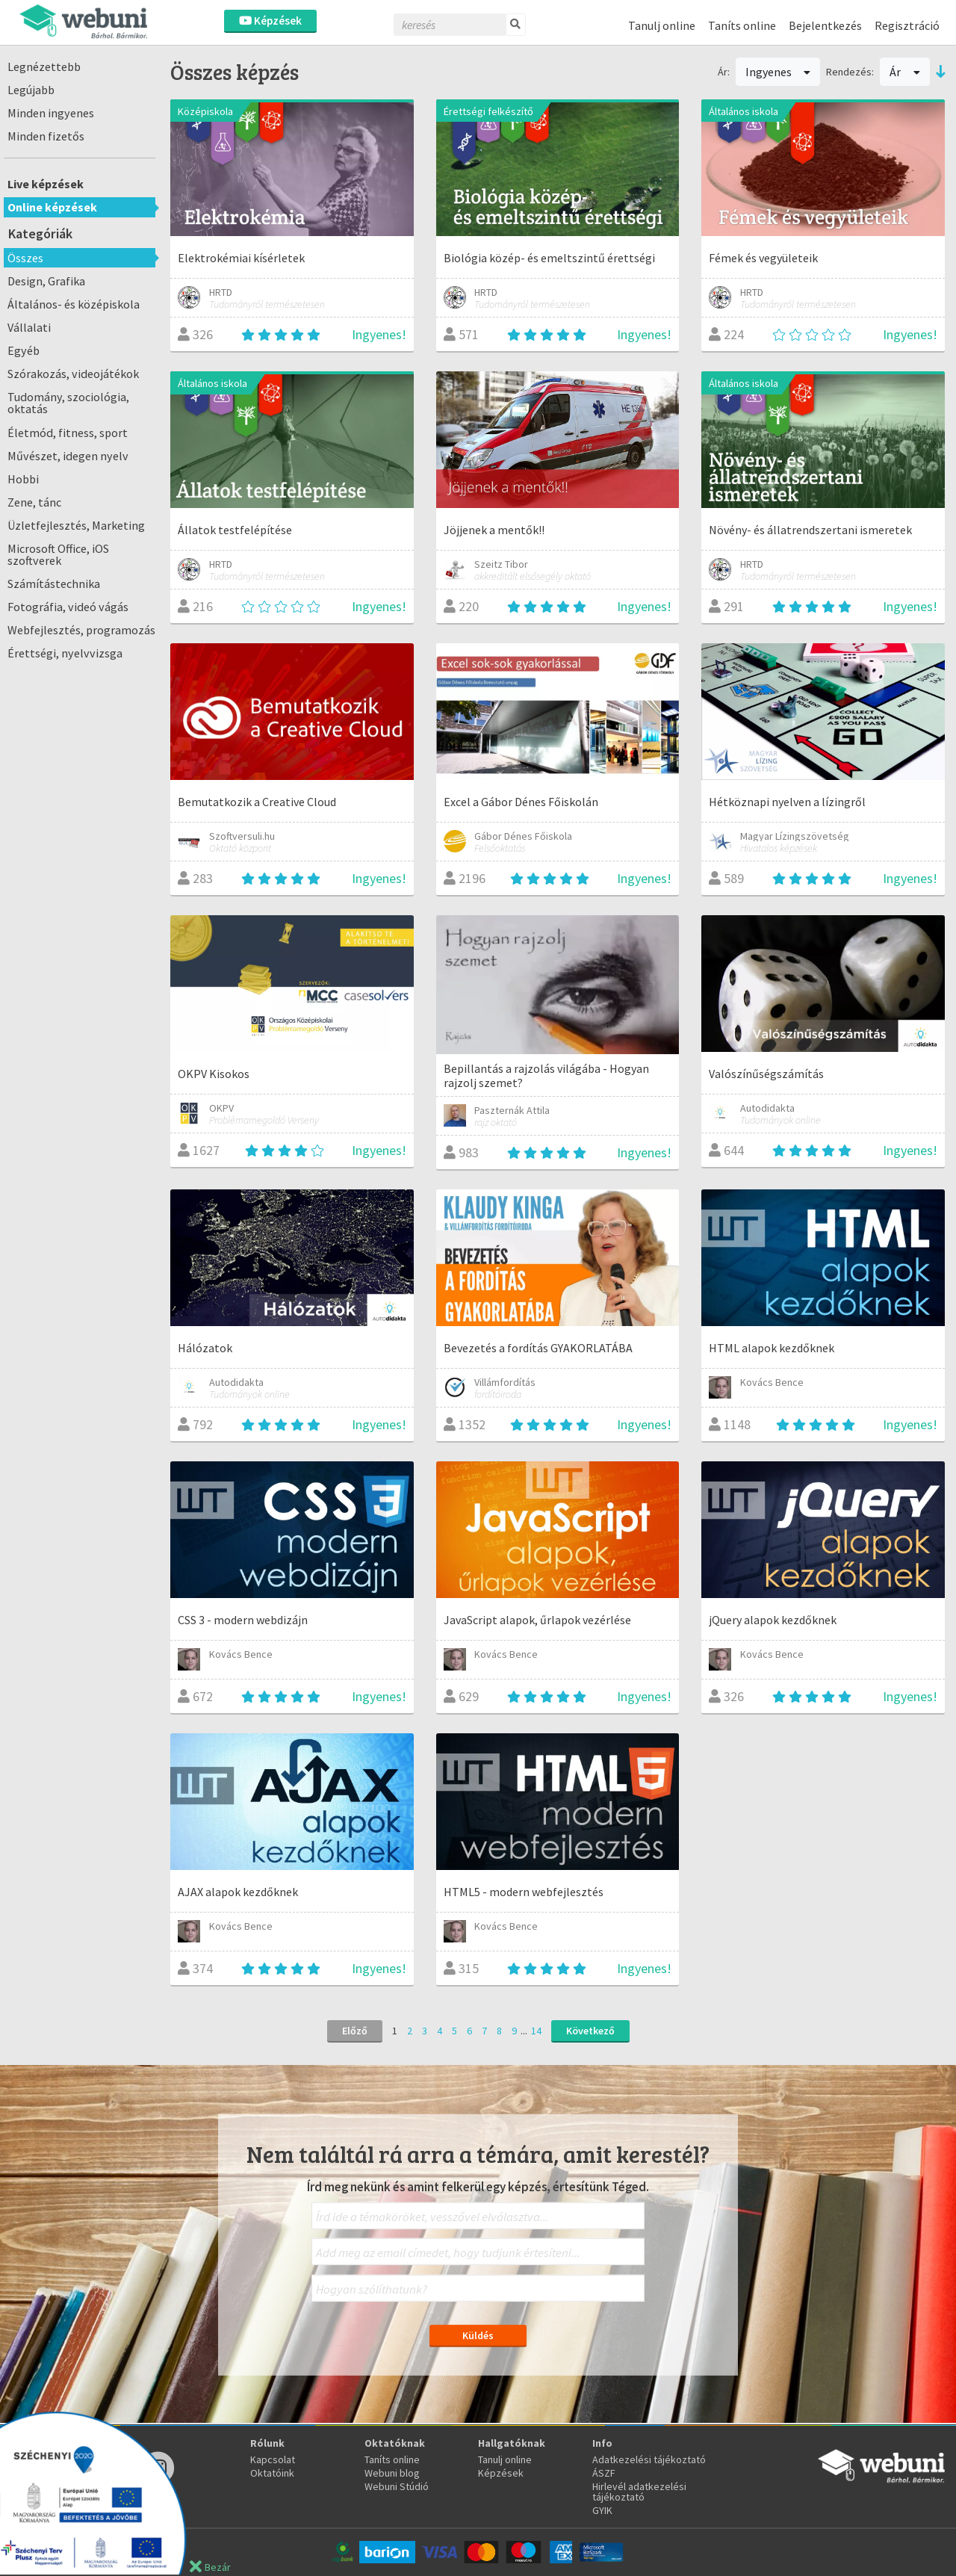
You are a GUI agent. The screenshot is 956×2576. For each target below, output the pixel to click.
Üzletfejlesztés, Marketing (76, 525)
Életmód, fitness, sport (67, 432)
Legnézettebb (44, 66)
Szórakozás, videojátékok (73, 373)
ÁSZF (603, 2473)
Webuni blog (392, 2473)
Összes (25, 257)
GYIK (602, 2510)
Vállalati (29, 327)
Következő (590, 2030)
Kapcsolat (272, 2459)
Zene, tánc (34, 502)
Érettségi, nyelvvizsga (64, 652)
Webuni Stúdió (396, 2486)
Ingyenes (778, 71)
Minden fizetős (45, 136)
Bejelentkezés (825, 25)
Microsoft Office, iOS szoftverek (58, 554)
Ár (905, 71)
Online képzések (52, 206)
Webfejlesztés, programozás (81, 629)
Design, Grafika (46, 280)
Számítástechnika (53, 583)
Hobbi (23, 478)
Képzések (270, 20)
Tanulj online (661, 25)
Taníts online (742, 25)
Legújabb (31, 89)
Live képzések (45, 183)
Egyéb (23, 350)
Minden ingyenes (50, 112)
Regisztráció (907, 25)
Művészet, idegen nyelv (67, 455)
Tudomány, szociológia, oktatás (68, 402)
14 (536, 2030)
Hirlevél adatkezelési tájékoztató (639, 2492)
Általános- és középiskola (73, 304)
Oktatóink (272, 2473)
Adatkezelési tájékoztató (649, 2459)
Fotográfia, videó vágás (67, 606)
